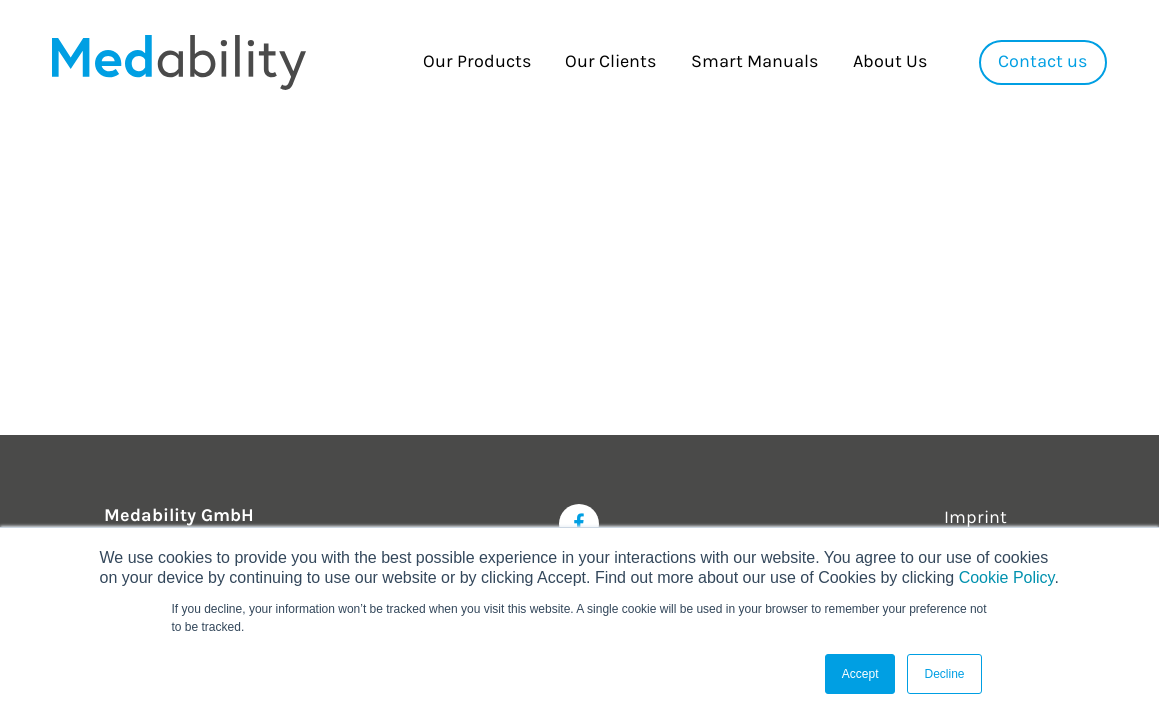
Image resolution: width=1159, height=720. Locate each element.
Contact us (1042, 61)
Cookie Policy (1007, 577)
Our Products (477, 61)
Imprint (975, 517)
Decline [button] (944, 674)
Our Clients (610, 61)
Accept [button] (860, 674)
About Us (890, 61)
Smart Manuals (754, 61)
